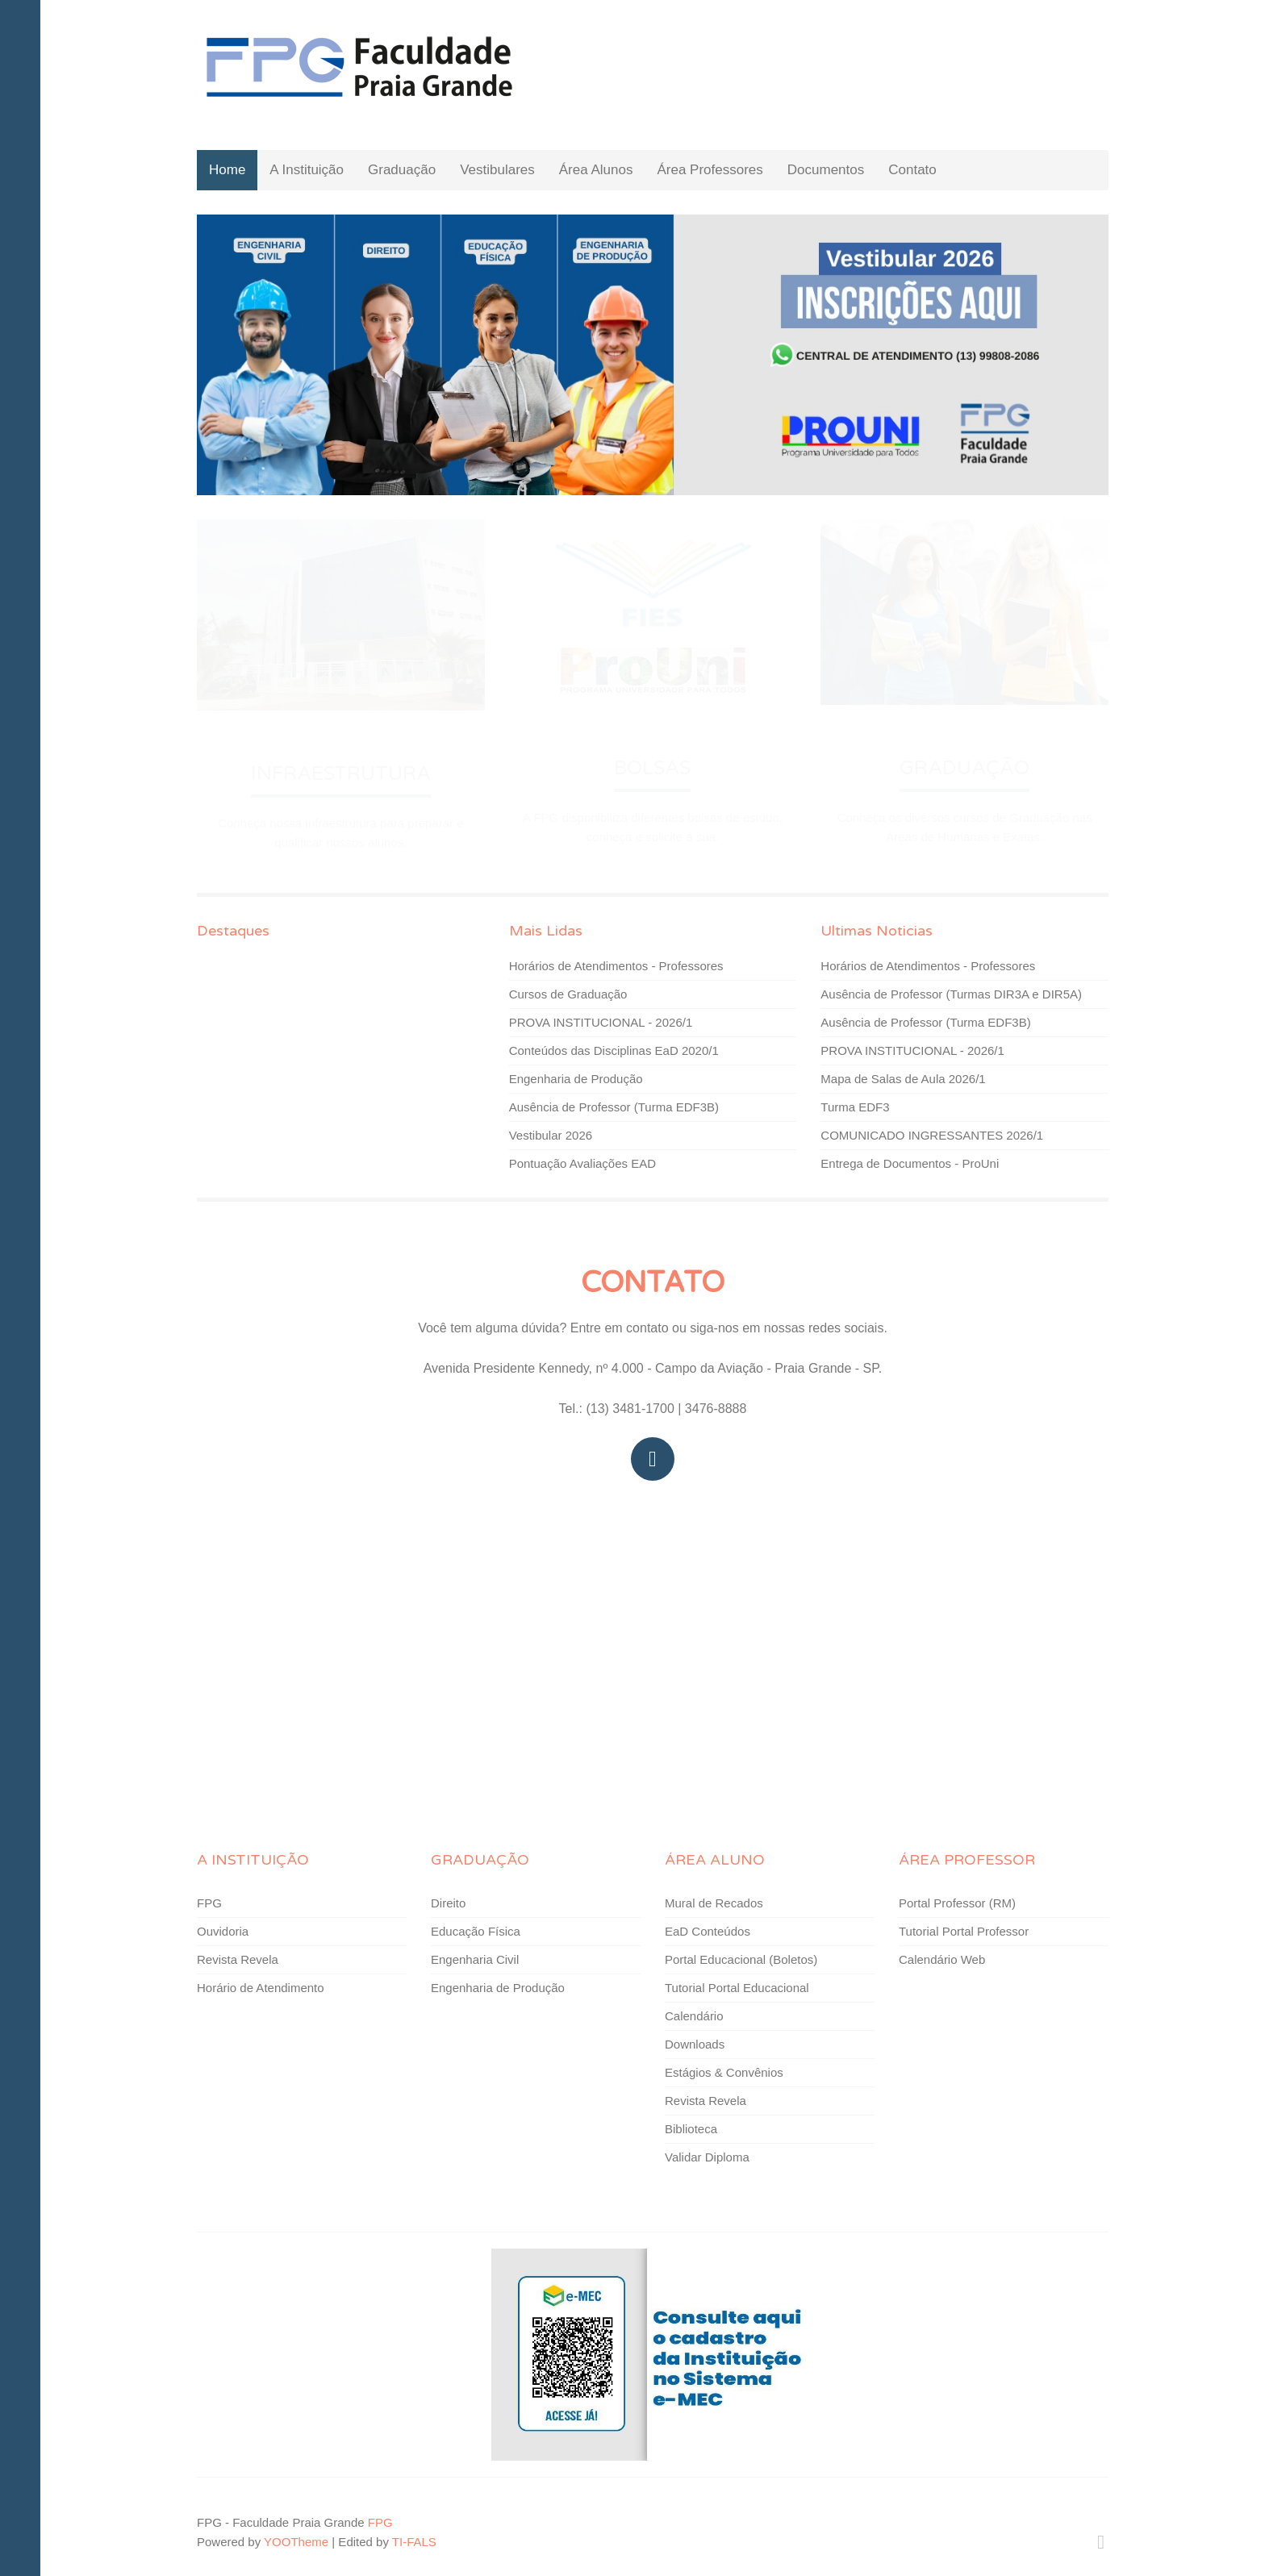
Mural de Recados (714, 1903)
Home (227, 169)
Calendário (694, 2016)
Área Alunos (596, 169)
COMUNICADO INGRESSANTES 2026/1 (931, 1135)
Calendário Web (942, 1959)
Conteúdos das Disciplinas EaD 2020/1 (614, 1050)
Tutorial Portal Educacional (737, 1988)
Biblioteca (691, 2129)
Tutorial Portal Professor (964, 1931)
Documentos (825, 169)
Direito (448, 1903)
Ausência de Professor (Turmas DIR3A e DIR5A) (951, 994)
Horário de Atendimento (260, 1988)
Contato (912, 169)
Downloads (694, 2044)
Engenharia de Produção (576, 1079)
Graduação (402, 169)
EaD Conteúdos (707, 1931)
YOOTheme (296, 2542)
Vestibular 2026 (550, 1135)
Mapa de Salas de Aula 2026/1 (902, 1079)
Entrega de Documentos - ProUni (909, 1163)
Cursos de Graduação (568, 994)
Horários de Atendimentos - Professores (616, 966)
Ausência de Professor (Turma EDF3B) (614, 1107)
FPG (209, 1903)
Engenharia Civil (475, 1959)
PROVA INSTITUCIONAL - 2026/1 (601, 1022)
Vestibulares (497, 169)
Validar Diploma (707, 2157)
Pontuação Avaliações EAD (582, 1163)
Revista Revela (237, 1959)
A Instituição (306, 169)
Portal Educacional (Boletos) (741, 1959)
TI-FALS (414, 2542)
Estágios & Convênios (724, 2072)
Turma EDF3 (854, 1107)
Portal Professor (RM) (957, 1903)
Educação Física (475, 1931)
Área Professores (709, 169)
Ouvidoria (222, 1931)
